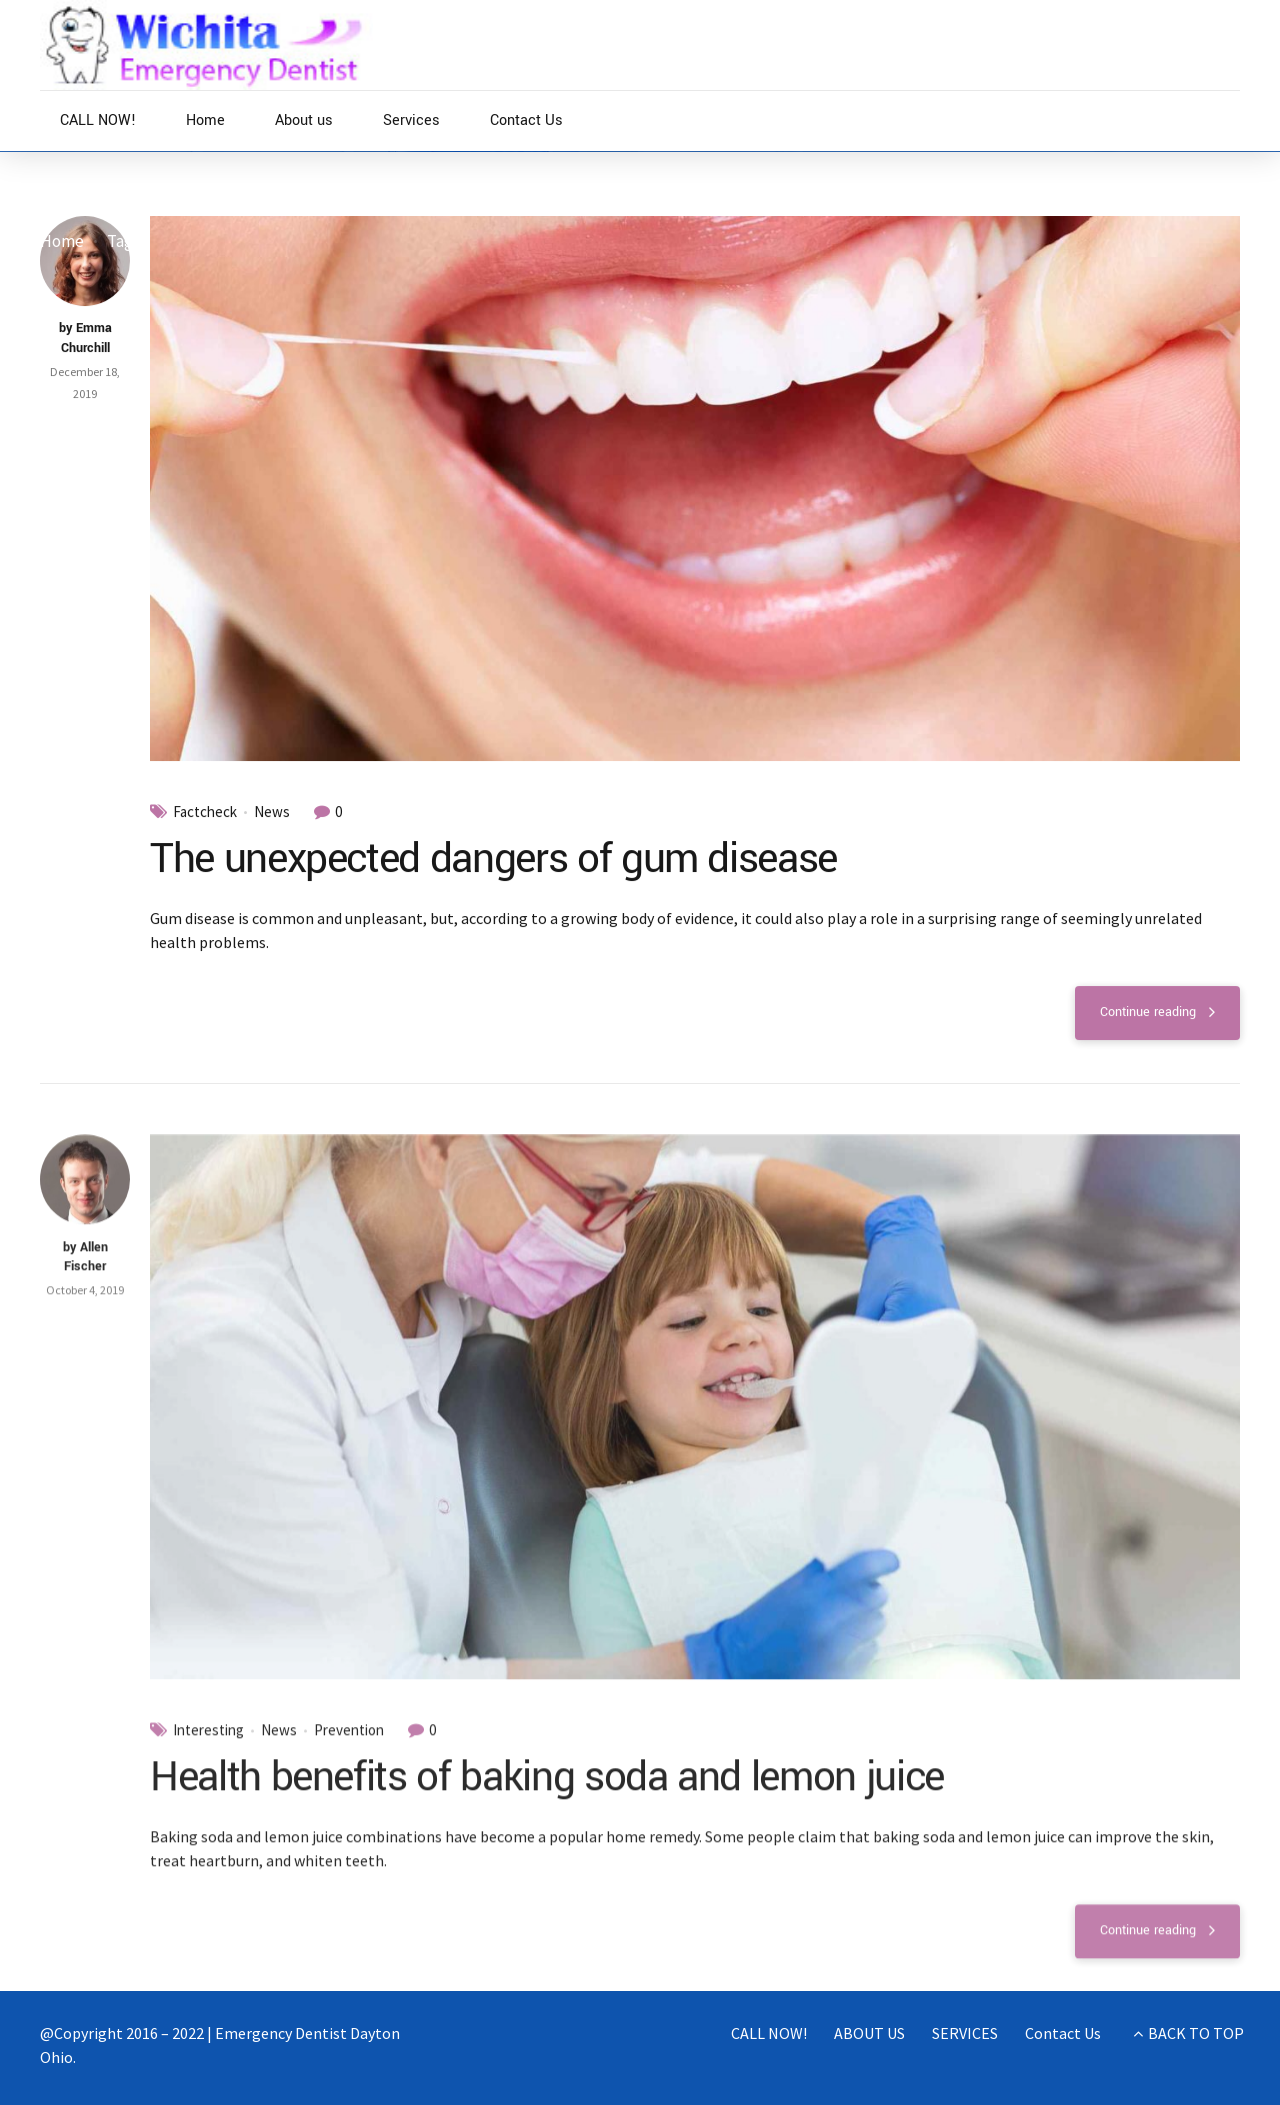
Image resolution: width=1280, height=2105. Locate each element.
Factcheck (205, 812)
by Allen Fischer (85, 1277)
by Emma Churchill (85, 339)
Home (205, 120)
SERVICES (965, 2033)
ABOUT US (869, 2033)
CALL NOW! (98, 120)
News (272, 812)
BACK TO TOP (1196, 2033)
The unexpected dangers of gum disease (493, 859)
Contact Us (526, 120)
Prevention (349, 1751)
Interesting (208, 1751)
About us (304, 120)
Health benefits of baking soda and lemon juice (547, 1797)
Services (411, 120)
